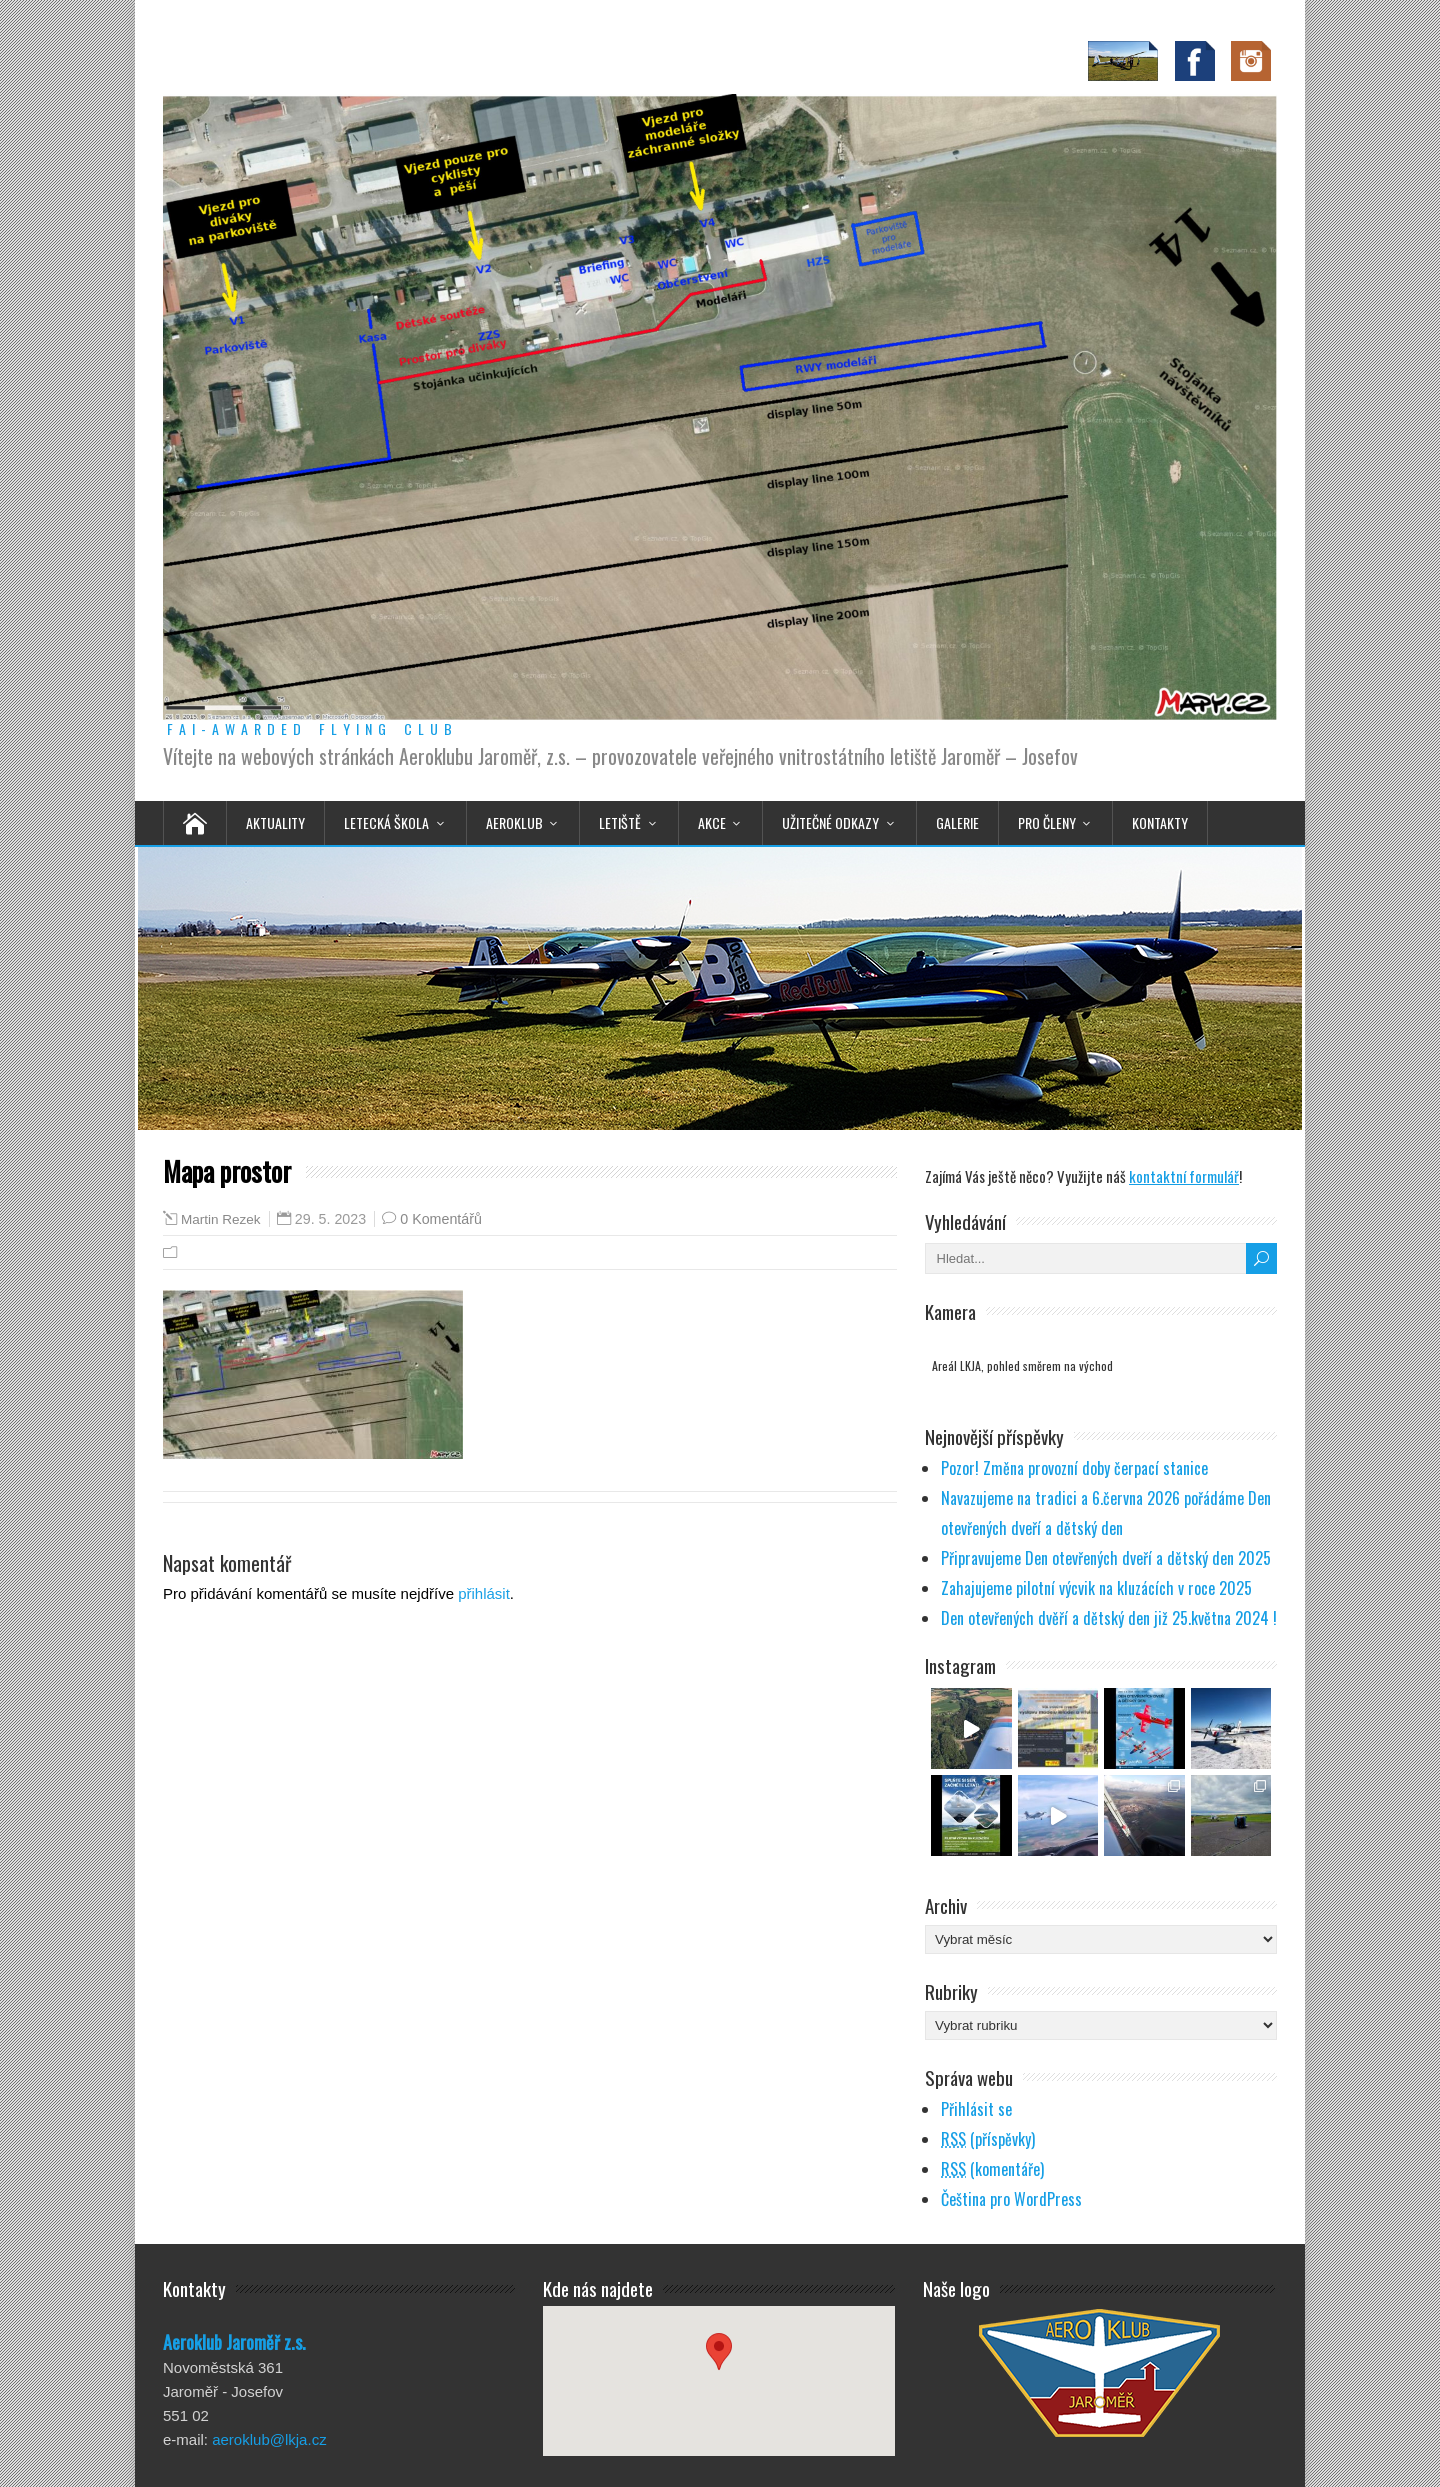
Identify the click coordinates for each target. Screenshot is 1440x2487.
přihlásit (484, 1593)
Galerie (957, 822)
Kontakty (1160, 822)
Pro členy (1047, 822)
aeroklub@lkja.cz (269, 2439)
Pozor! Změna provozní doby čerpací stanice (1074, 1468)
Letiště (620, 822)
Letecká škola (386, 822)
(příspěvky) (988, 2139)
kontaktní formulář (1184, 1176)
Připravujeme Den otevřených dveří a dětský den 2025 (1106, 1558)
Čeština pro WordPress (1011, 2199)
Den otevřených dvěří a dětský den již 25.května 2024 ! (1109, 1618)
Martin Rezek (221, 1219)
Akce (712, 822)
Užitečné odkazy (830, 822)
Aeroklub (514, 822)
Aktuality (275, 822)
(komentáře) (992, 2169)
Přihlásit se (976, 2109)
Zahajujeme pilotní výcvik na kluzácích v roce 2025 (1096, 1588)
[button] (719, 2362)
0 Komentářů (441, 1219)
